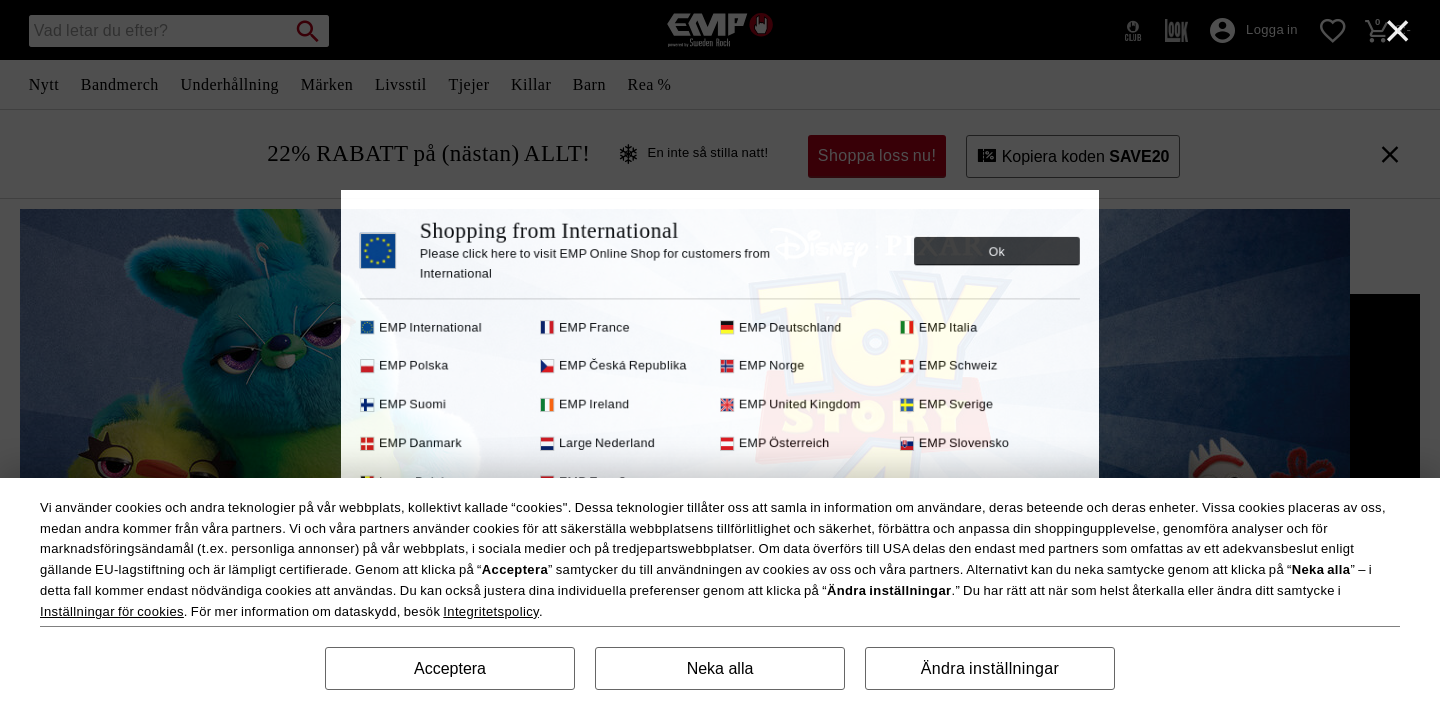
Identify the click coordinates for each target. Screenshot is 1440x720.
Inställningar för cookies (112, 611)
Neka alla (720, 668)
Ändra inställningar (990, 668)
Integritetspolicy (491, 611)
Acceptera (450, 668)
